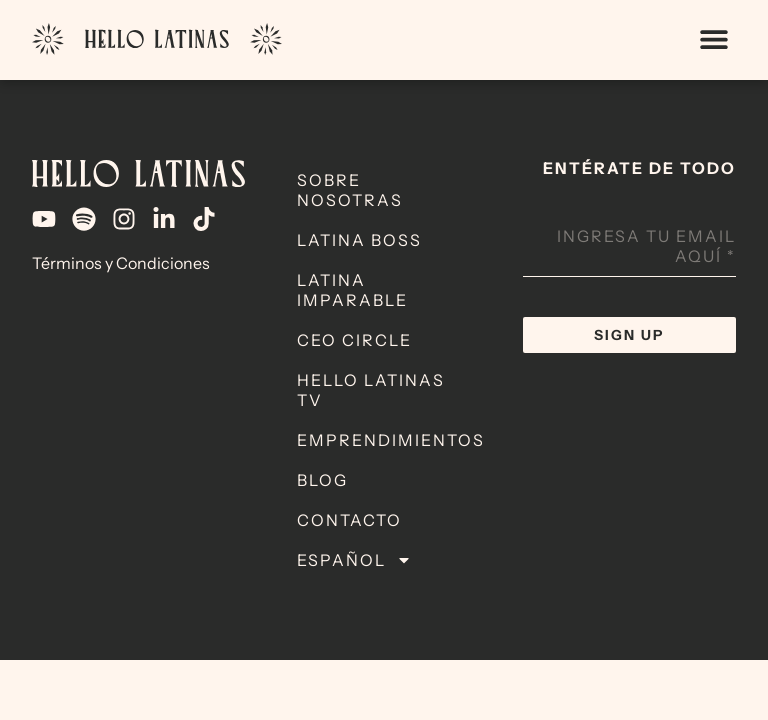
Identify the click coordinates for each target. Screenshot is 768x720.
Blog (322, 480)
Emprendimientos (391, 440)
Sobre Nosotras (350, 190)
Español (354, 560)
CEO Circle (354, 340)
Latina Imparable (352, 290)
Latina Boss (359, 240)
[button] (713, 39)
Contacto (349, 520)
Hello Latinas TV (371, 390)
